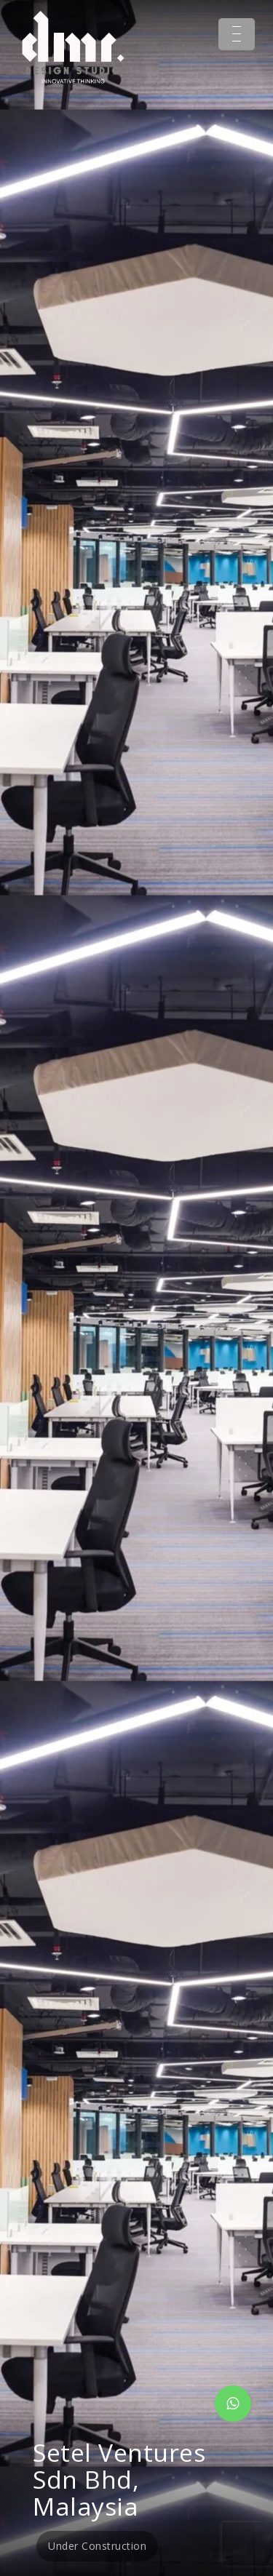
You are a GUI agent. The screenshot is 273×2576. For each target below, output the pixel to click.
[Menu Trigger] (236, 34)
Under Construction (97, 2546)
